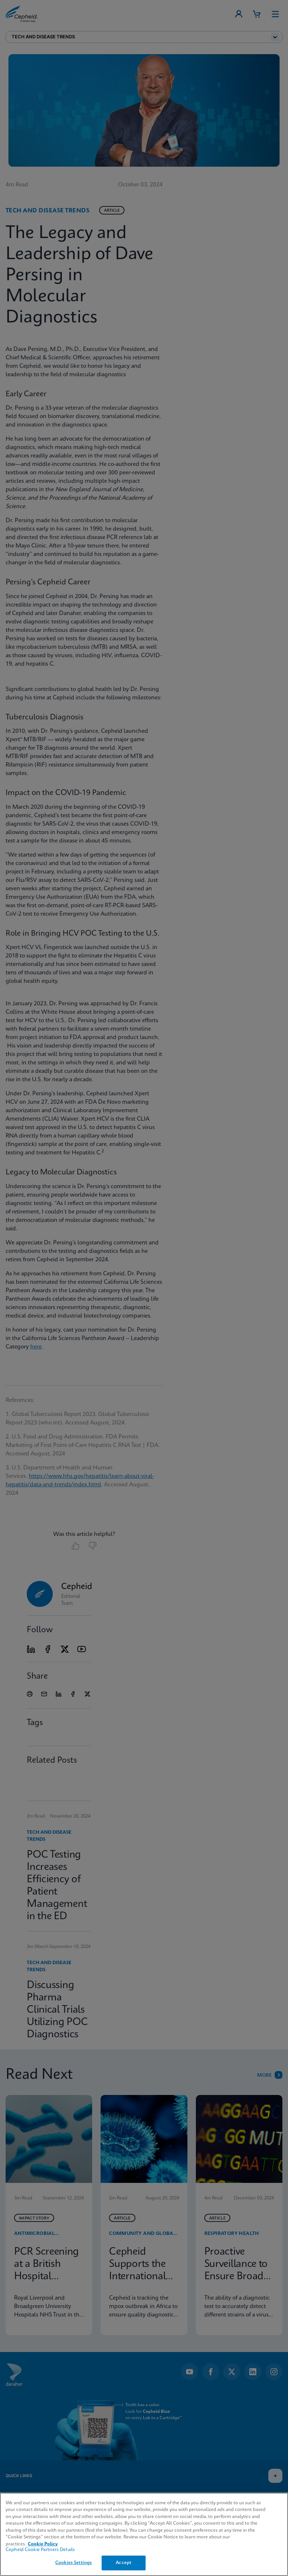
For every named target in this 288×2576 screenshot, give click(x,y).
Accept (123, 2563)
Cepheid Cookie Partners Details (40, 2550)
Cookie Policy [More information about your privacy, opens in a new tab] (43, 2544)
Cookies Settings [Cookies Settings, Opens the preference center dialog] (73, 2563)
